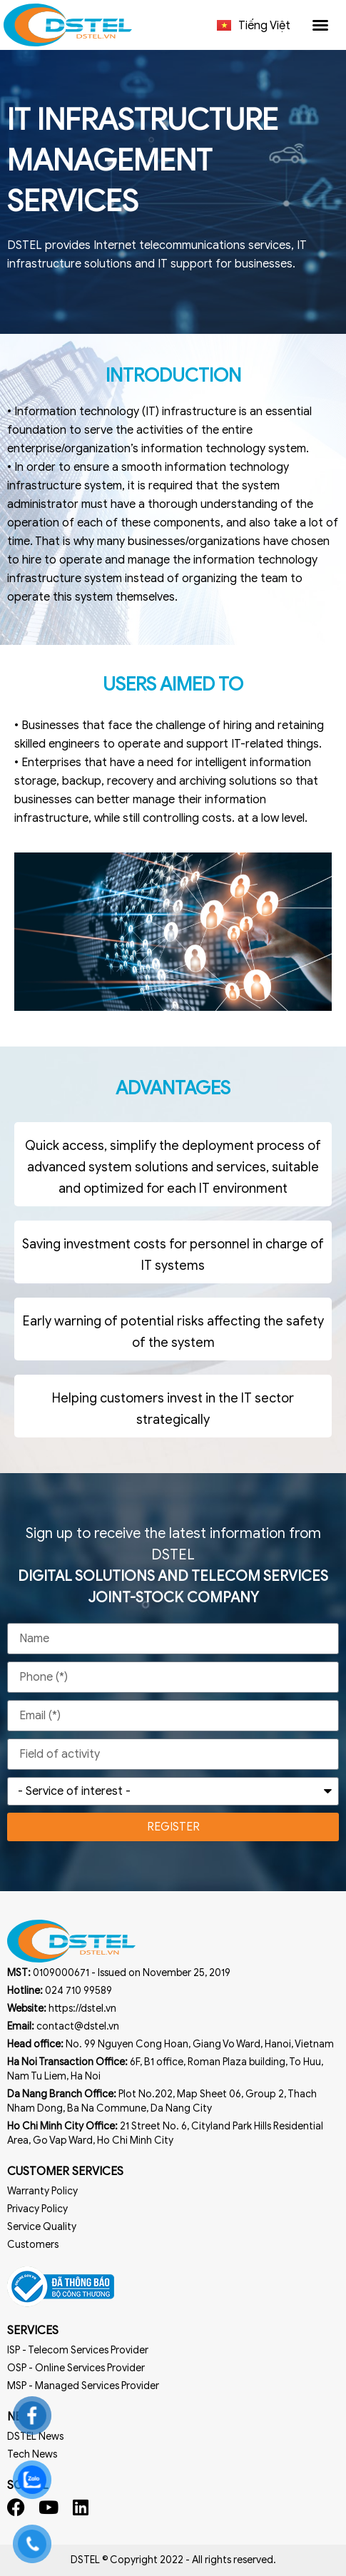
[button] (320, 25)
